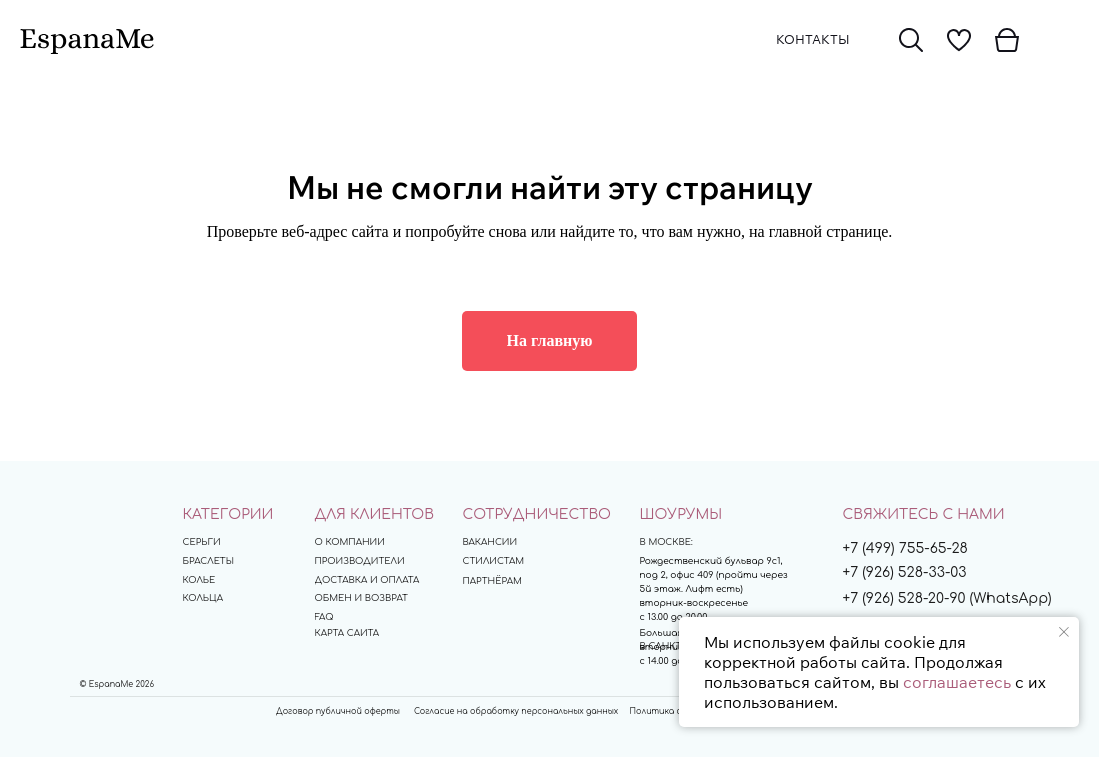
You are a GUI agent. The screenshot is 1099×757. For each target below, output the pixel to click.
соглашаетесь (957, 682)
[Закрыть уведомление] (1064, 632)
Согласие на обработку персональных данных (516, 711)
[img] (911, 40)
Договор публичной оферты (338, 711)
